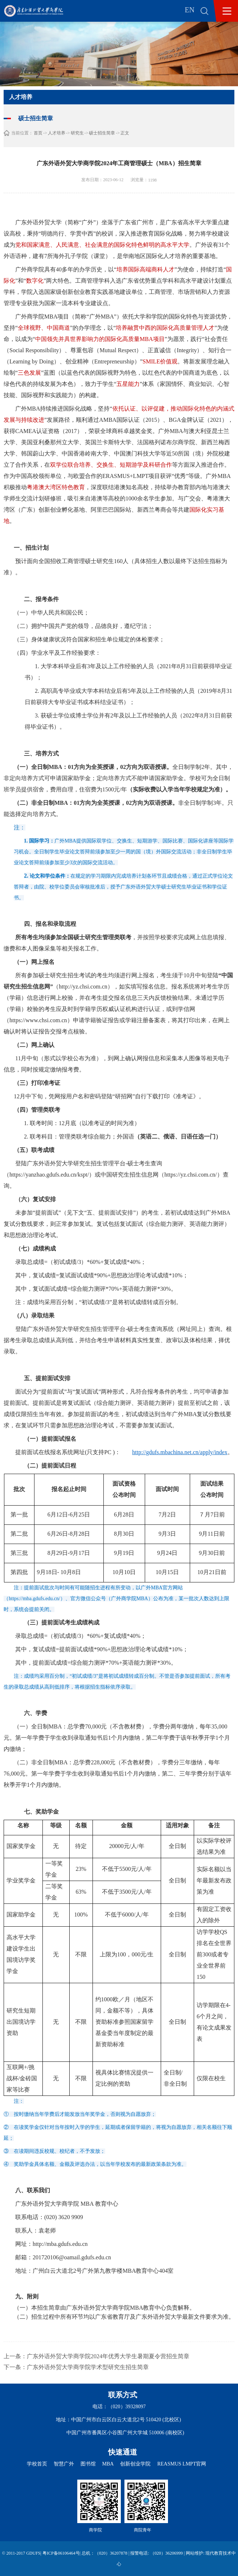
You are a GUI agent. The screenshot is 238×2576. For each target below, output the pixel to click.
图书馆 (88, 2464)
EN (189, 10)
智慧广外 (64, 2464)
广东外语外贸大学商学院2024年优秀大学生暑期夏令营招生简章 (108, 2356)
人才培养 (56, 133)
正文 (124, 133)
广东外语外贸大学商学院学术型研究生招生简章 (88, 2367)
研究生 (77, 133)
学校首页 (37, 2464)
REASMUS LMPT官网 (181, 2464)
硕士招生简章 (102, 133)
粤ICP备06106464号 (61, 2553)
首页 (38, 133)
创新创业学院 (135, 2464)
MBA (108, 2464)
